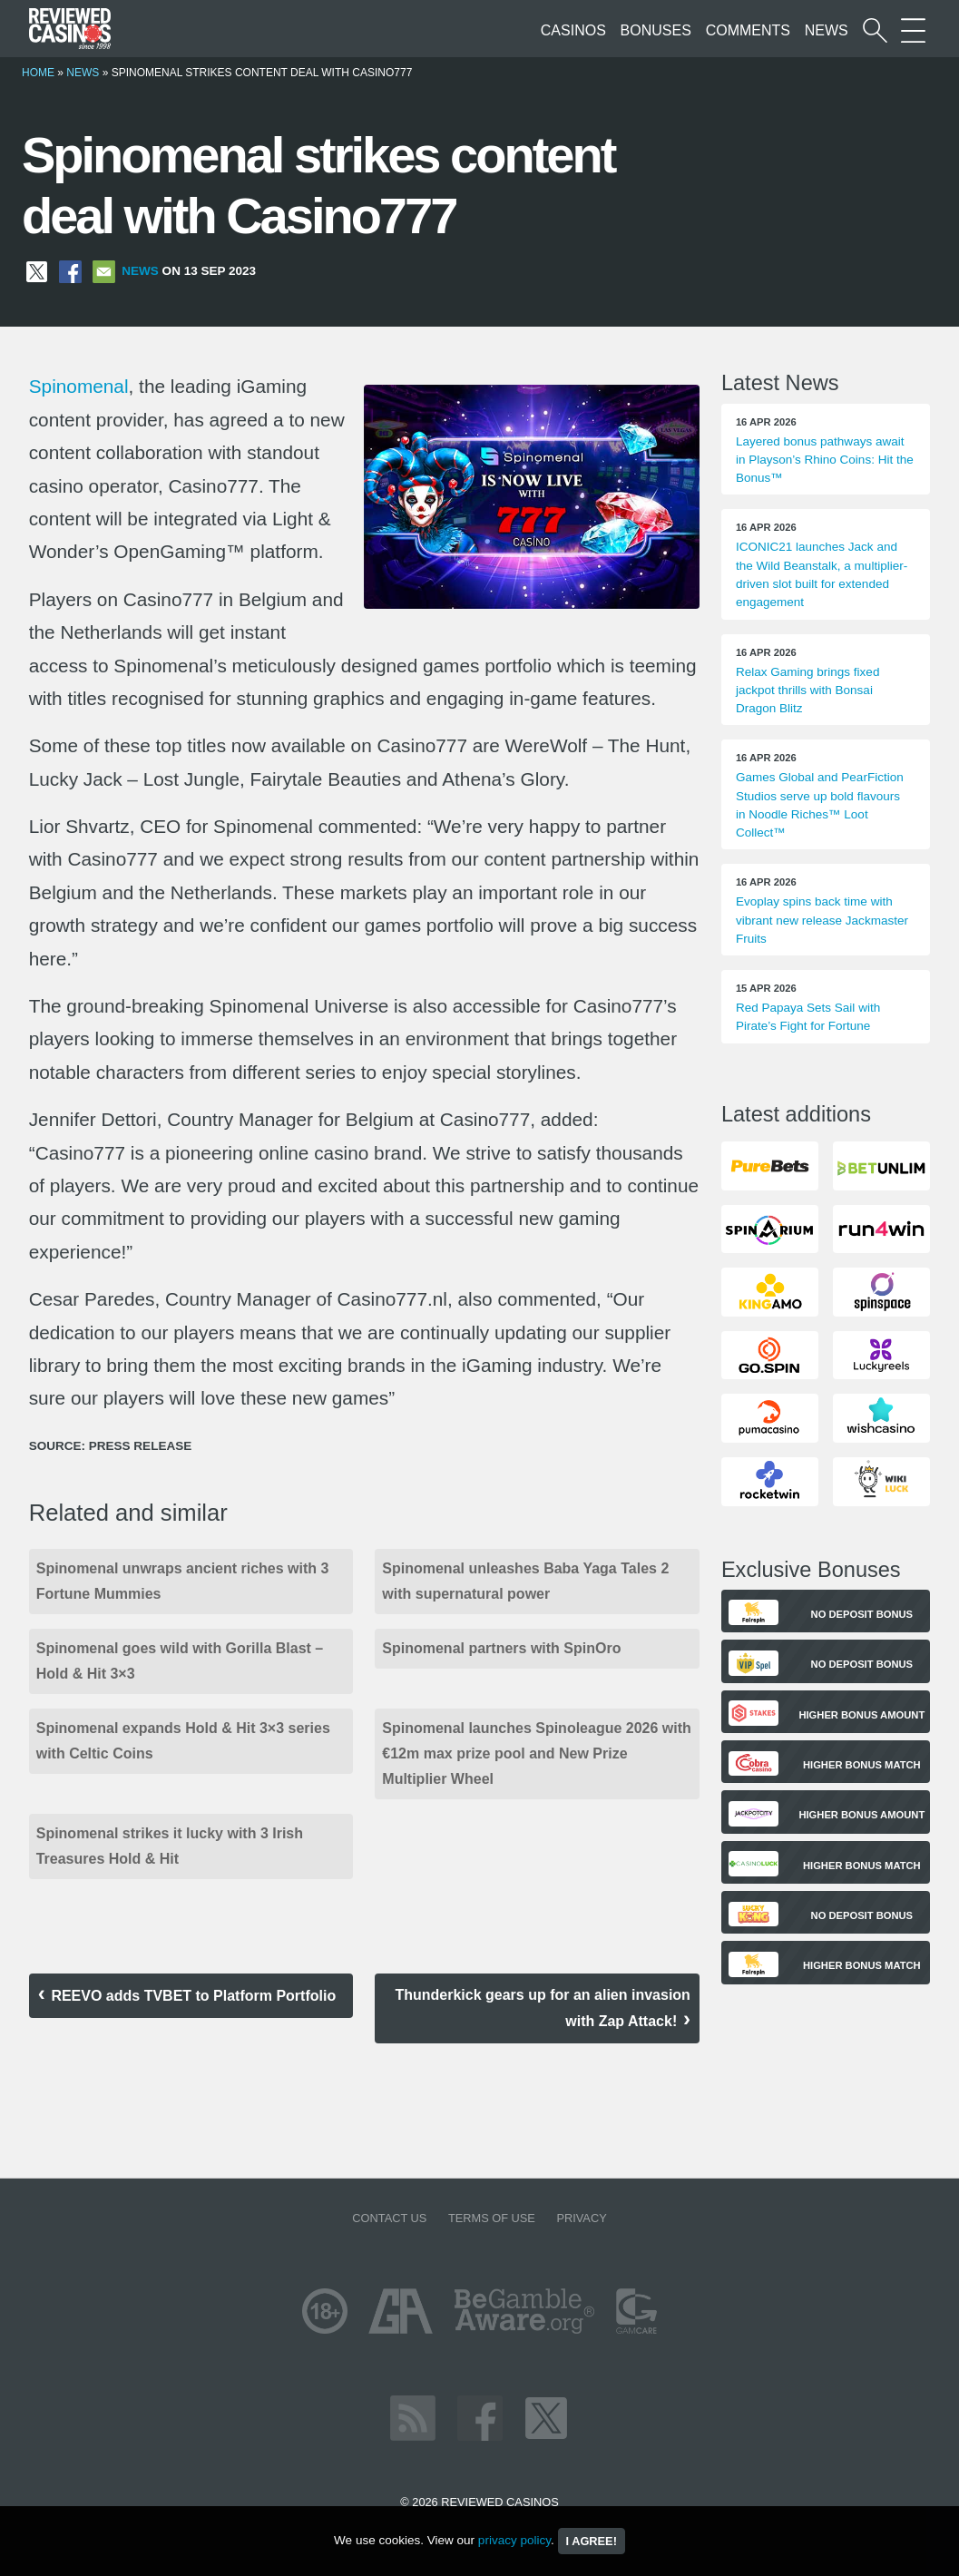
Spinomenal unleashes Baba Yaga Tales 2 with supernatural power (525, 1581)
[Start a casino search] (875, 30)
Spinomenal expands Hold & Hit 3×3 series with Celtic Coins (183, 1740)
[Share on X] (36, 271)
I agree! (591, 2541)
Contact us (389, 2218)
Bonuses (656, 30)
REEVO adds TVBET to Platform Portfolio (195, 1995)
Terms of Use (491, 2218)
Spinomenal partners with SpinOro (501, 1648)
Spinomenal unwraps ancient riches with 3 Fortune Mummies (182, 1581)
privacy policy (514, 2540)
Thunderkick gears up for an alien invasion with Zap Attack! (542, 2008)
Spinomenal (79, 386)
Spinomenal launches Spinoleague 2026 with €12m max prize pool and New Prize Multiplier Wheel (536, 1753)
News (826, 30)
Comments (748, 30)
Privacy (581, 2218)
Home (38, 72)
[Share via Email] (104, 271)
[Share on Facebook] (70, 271)
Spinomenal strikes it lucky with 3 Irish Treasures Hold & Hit (169, 1846)
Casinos (573, 30)
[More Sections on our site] (913, 30)
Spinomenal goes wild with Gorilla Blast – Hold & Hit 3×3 (180, 1661)
